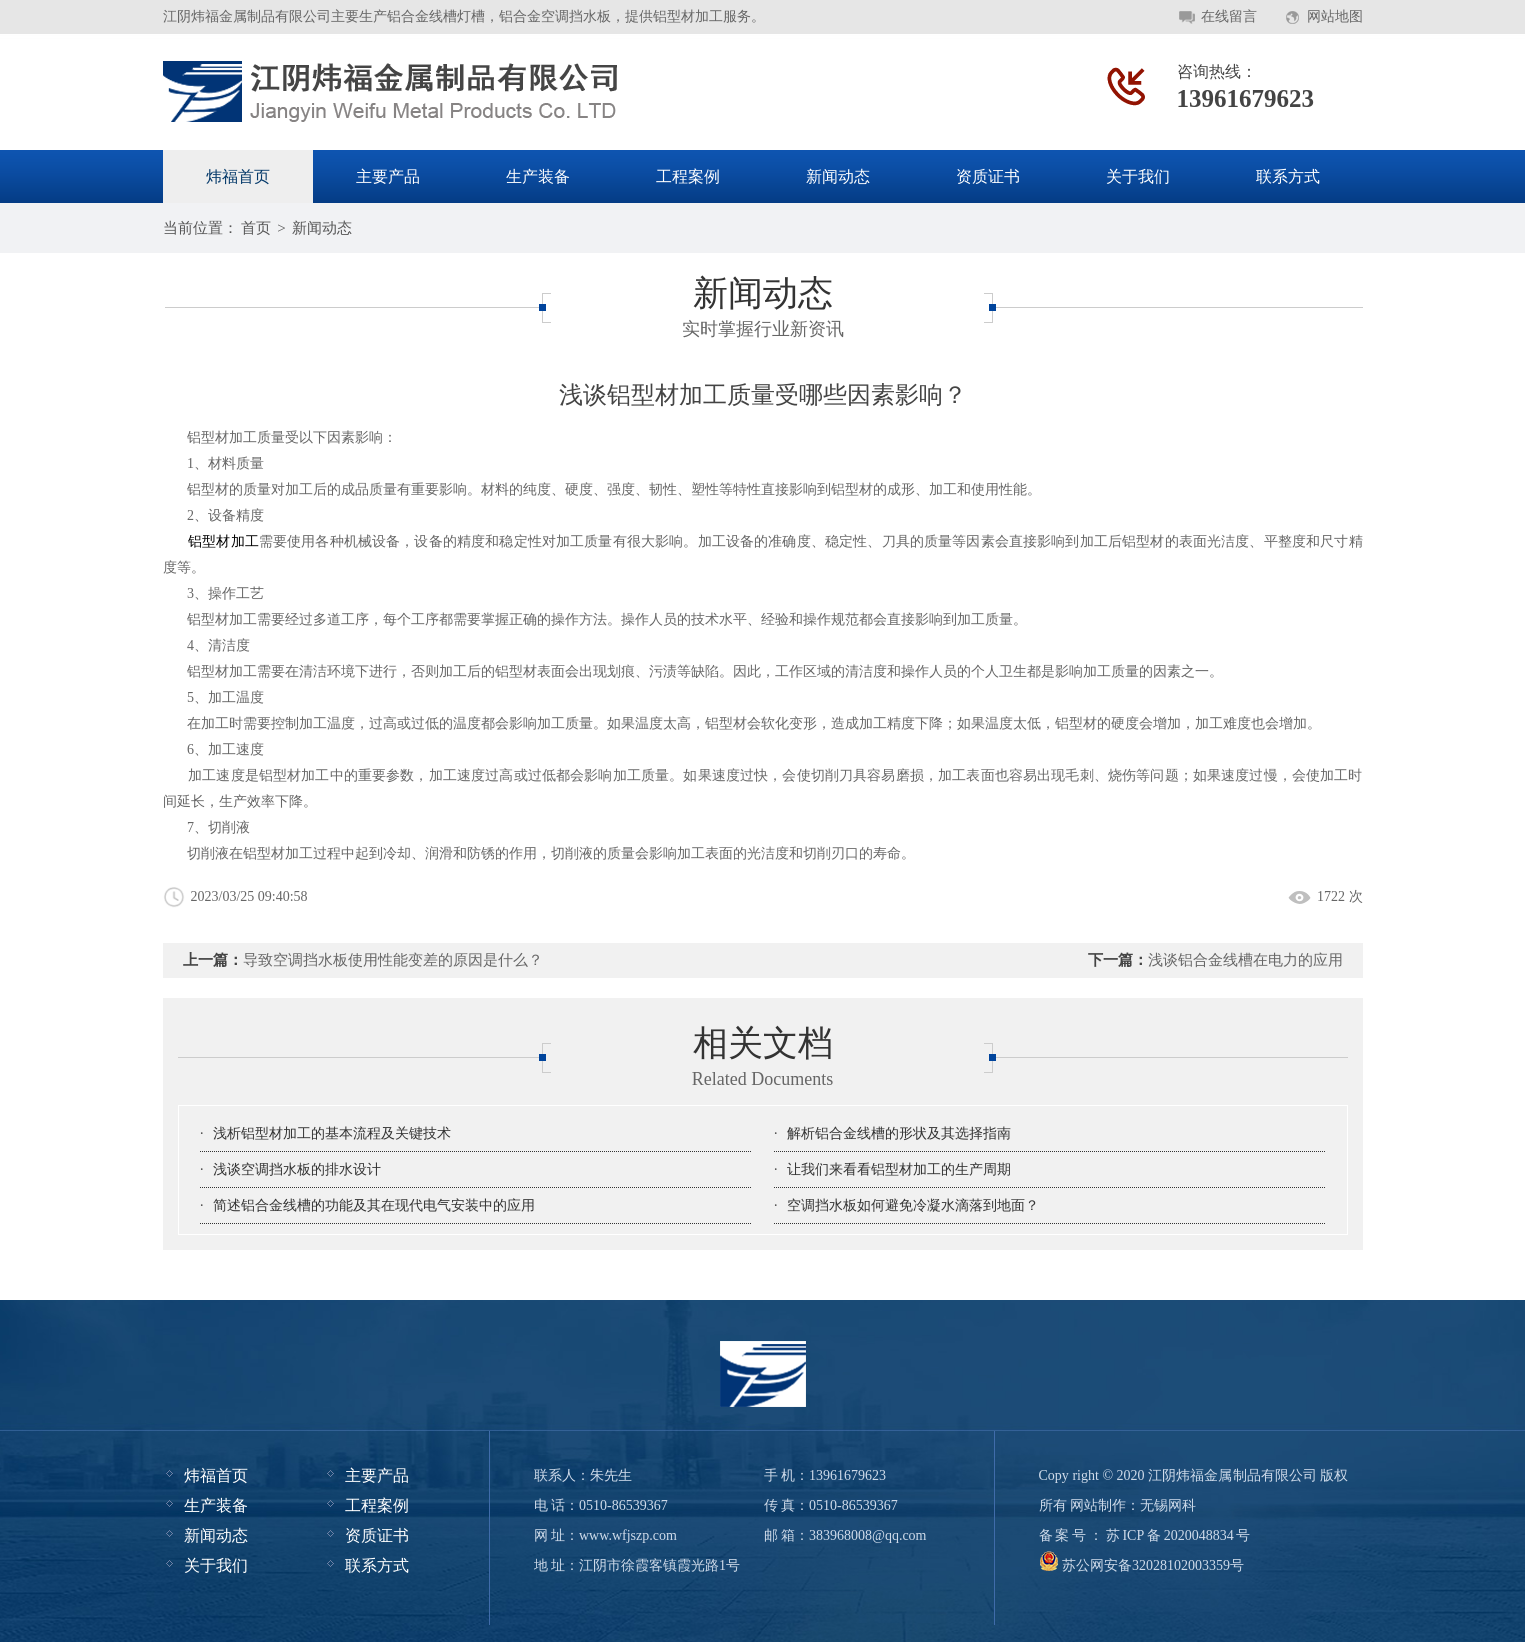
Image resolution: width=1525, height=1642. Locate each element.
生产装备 (538, 176)
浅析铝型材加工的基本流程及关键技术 (332, 1133)
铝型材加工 (223, 541)
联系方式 (1288, 176)
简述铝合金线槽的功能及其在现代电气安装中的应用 (374, 1205)
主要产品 (388, 176)
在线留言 (1229, 16)
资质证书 (988, 176)
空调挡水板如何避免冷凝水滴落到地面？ (913, 1205)
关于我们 (1138, 176)
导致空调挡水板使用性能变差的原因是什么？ (393, 960)
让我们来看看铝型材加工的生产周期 (899, 1169)
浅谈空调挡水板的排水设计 (297, 1169)
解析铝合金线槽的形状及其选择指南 (899, 1133)
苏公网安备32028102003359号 (1142, 1565)
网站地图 (1335, 16)
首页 (256, 228)
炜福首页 (238, 176)
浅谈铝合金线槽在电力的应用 (1245, 960)
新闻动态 (838, 176)
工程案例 (688, 176)
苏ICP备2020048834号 (1178, 1535)
